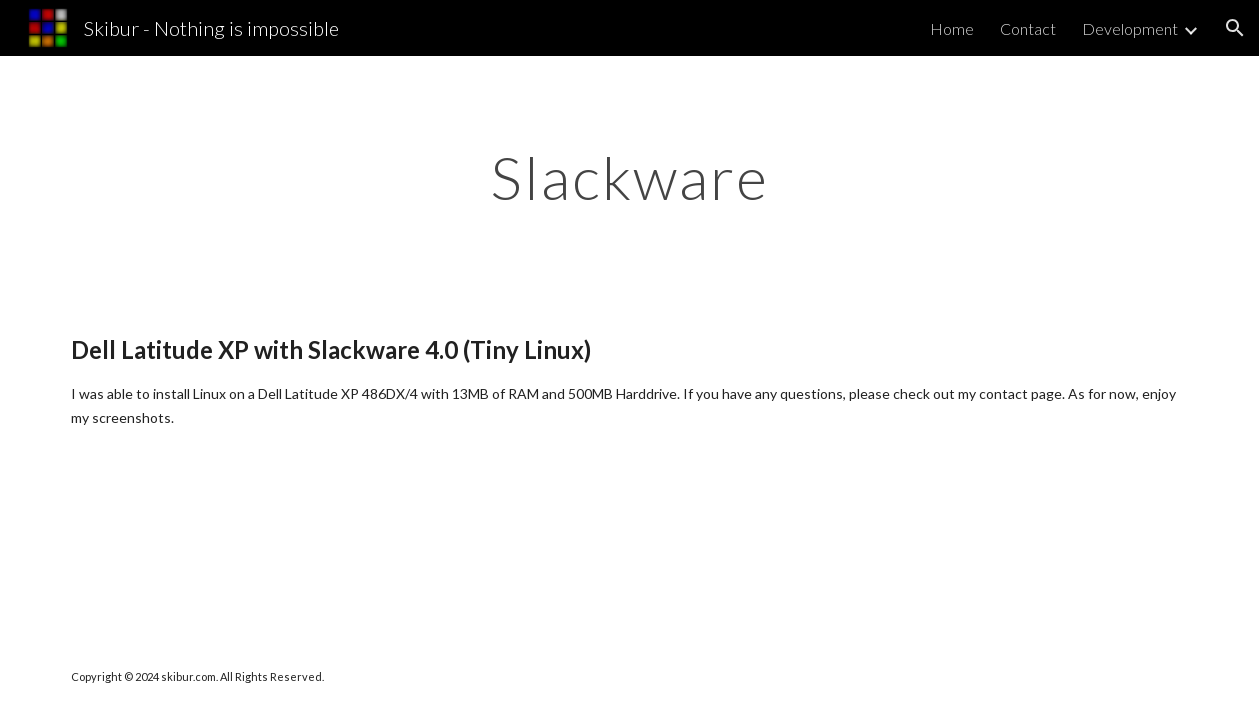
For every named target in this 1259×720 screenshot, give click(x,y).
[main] (629, 177)
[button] (1235, 28)
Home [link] (952, 28)
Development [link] (1130, 28)
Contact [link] (1028, 28)
